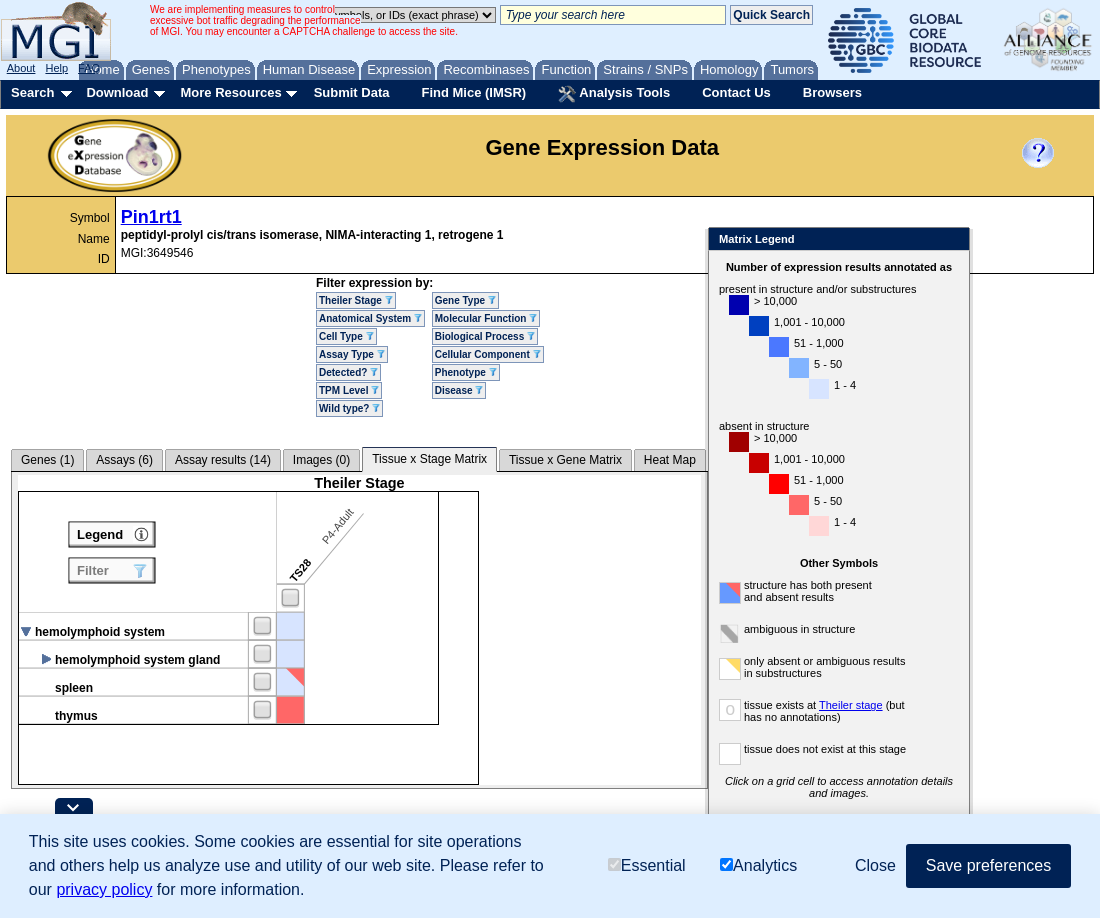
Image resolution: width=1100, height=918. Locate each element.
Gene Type (465, 300)
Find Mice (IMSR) (473, 92)
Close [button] (875, 865)
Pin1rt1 (151, 217)
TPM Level (349, 390)
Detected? (348, 372)
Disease (459, 390)
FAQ (89, 68)
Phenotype (466, 372)
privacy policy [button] (104, 889)
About (21, 68)
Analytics (758, 865)
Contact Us (736, 92)
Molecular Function (486, 318)
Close (950, 240)
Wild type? (349, 408)
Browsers (832, 92)
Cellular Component (488, 354)
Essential (647, 865)
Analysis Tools (614, 94)
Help (56, 68)
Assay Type (352, 354)
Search (32, 92)
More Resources (230, 92)
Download (117, 92)
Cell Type (346, 336)
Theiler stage (851, 705)
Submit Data (352, 92)
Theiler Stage (356, 300)
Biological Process (485, 336)
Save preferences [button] (988, 865)
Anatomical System (370, 318)
